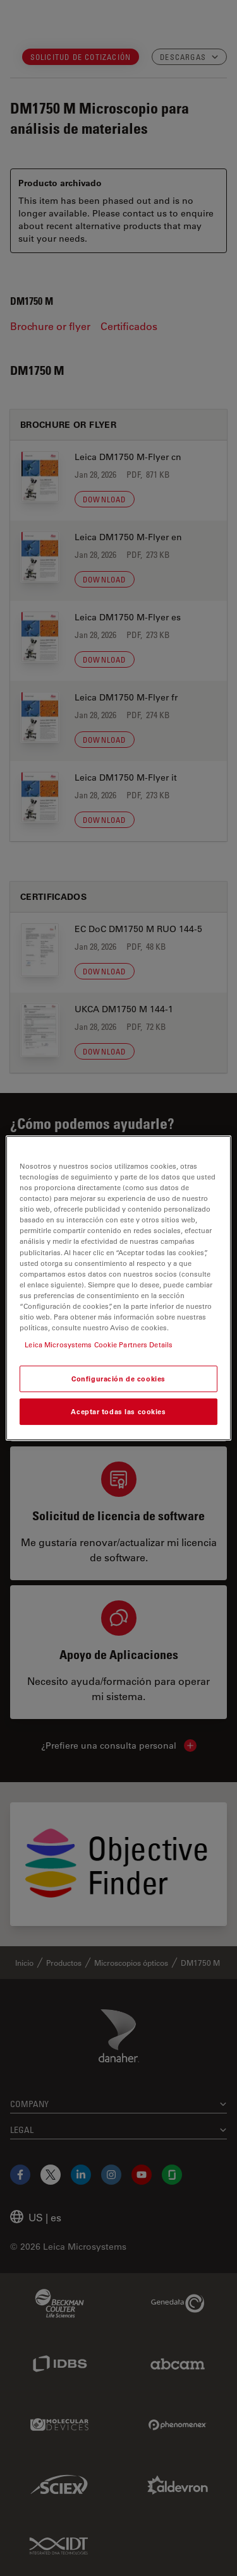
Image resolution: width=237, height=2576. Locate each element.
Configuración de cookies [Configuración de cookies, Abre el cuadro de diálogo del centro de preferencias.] (118, 1378)
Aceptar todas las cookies (118, 1411)
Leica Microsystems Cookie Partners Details (99, 1344)
